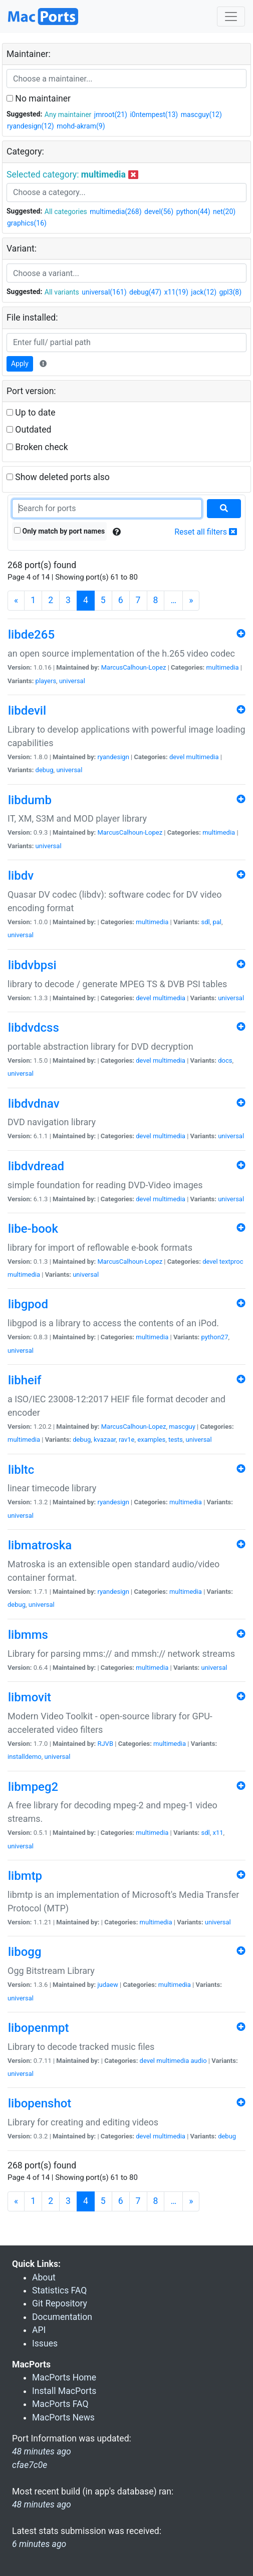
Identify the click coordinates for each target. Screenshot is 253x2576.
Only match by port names (59, 531)
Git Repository (59, 2303)
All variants (62, 292)
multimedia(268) (115, 212)
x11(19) (176, 292)
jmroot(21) (110, 115)
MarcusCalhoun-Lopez (133, 667)
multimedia (222, 667)
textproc (231, 1261)
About (44, 2277)
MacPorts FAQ (60, 2404)
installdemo (25, 1756)
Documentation (62, 2317)
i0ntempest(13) (154, 115)
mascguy (182, 1426)
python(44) (193, 212)
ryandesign (113, 757)
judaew (107, 1984)
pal (216, 922)
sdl (205, 922)
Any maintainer (68, 115)
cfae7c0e (29, 2465)
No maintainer (39, 99)
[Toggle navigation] (231, 17)
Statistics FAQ (59, 2290)
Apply (20, 364)
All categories (66, 212)
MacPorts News (63, 2417)
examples (151, 1439)
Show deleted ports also (58, 477)
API (39, 2330)
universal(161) (104, 292)
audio (198, 2060)
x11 (217, 1832)
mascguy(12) (201, 115)
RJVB (105, 1743)
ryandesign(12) (30, 126)
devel (176, 757)
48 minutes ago (41, 2504)
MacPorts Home (64, 2377)
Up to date (31, 413)
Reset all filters (205, 532)
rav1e (127, 1439)
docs (225, 1060)
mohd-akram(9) (81, 126)
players (46, 681)
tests (175, 1439)
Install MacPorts (64, 2391)
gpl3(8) (230, 292)
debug (45, 770)
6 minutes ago (39, 2544)
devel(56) (158, 212)
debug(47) (145, 292)
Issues (45, 2343)
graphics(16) (27, 223)
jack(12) (203, 292)
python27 (214, 1337)
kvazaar (105, 1439)
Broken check (37, 447)
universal (72, 681)
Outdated (29, 430)
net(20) (224, 212)
